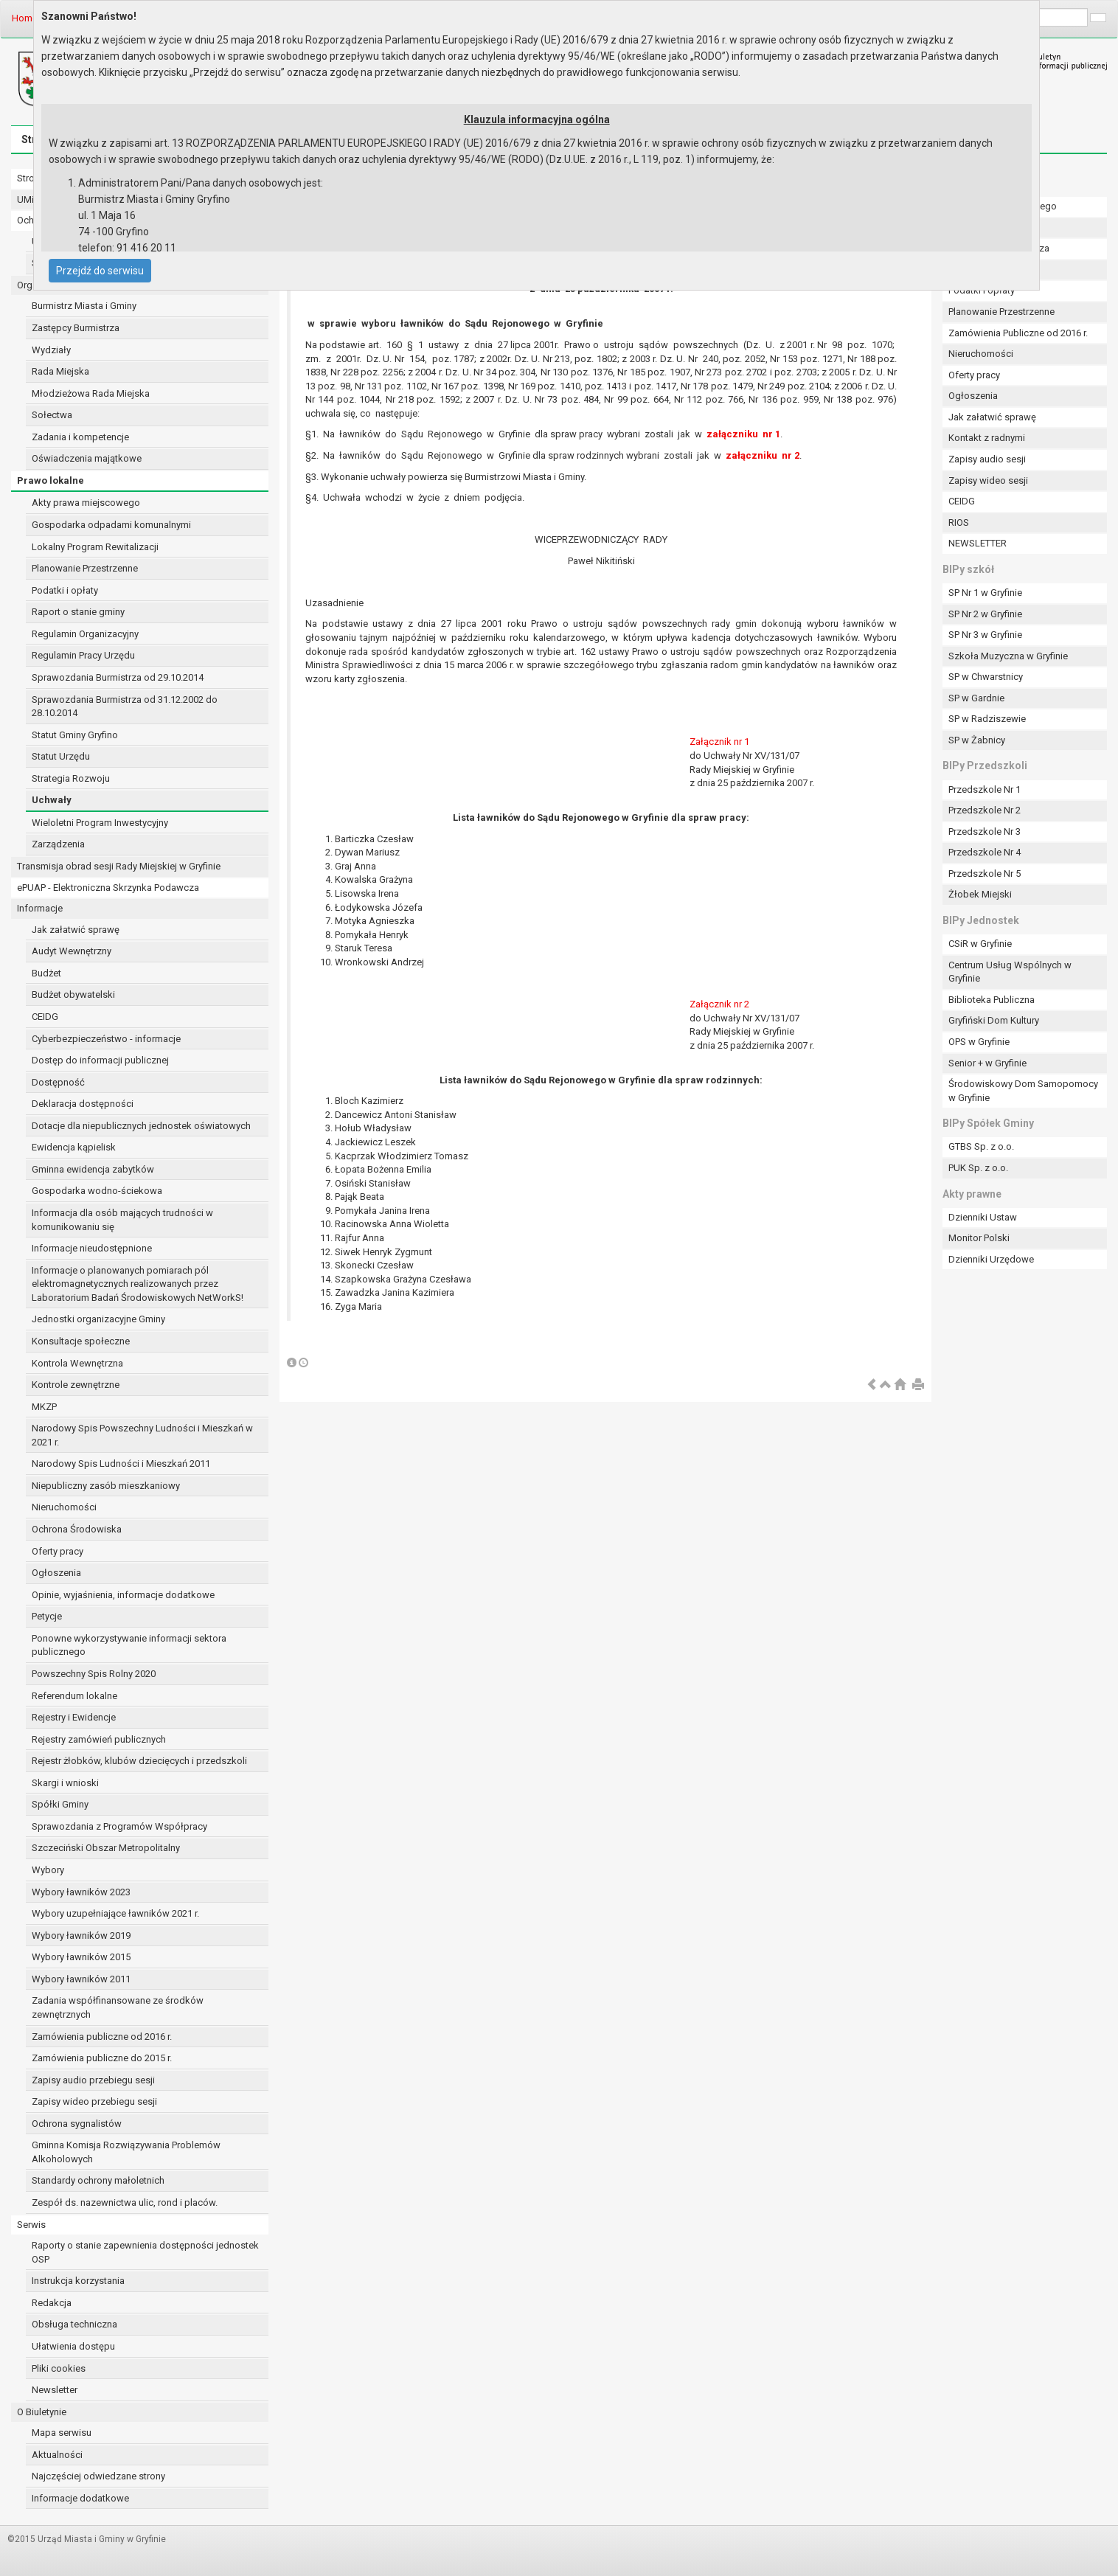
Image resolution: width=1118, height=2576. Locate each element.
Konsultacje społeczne (81, 1341)
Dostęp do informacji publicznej (100, 1060)
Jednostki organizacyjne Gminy (98, 1319)
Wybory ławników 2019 (81, 1935)
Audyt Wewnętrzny (71, 951)
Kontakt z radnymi (986, 437)
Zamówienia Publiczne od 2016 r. (1018, 333)
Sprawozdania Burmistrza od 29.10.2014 (118, 677)
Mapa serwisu (61, 2432)
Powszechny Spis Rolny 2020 (94, 1673)
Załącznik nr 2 (719, 1004)
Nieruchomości (64, 1507)
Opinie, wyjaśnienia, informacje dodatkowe (123, 1594)
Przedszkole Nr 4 (984, 852)
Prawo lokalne (50, 480)
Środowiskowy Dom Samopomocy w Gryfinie (1023, 1090)
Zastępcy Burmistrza (75, 327)
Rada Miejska (60, 371)
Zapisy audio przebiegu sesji (93, 2080)
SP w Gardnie (976, 698)
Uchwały (52, 799)
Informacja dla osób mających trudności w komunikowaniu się (122, 1219)
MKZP (44, 1406)
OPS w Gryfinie (979, 1041)
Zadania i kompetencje (80, 436)
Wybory (48, 1869)
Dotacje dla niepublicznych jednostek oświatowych (141, 1125)
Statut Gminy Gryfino (75, 734)
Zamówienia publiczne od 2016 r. (102, 2036)
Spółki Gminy (60, 1804)
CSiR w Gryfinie (980, 943)
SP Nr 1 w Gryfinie (985, 592)
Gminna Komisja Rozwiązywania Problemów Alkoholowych (126, 2151)
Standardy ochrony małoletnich (98, 2180)
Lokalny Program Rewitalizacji (95, 546)
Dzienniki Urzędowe (991, 1259)
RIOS (958, 522)
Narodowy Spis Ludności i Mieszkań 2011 (121, 1463)
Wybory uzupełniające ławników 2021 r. (115, 1913)
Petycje (47, 1616)
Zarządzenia (58, 844)
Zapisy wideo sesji (988, 480)
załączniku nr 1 (743, 434)
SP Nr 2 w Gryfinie (985, 613)
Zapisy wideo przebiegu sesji (94, 2101)
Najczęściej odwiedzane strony (98, 2476)
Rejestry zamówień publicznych (99, 1739)
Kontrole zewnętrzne (75, 1384)
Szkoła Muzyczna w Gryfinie (1008, 656)
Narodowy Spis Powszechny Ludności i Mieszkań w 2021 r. (142, 1435)
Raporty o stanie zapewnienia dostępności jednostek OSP (145, 2252)
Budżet (46, 973)
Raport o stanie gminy (78, 611)
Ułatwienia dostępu (73, 2346)
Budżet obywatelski (73, 994)
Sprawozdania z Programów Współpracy (119, 1826)
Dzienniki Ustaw (982, 1217)
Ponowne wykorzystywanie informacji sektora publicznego (129, 1645)
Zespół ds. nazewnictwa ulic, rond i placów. (125, 2202)
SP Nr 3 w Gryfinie (985, 634)
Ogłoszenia (56, 1572)
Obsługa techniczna (74, 2324)
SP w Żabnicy (976, 740)
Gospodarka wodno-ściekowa (97, 1190)
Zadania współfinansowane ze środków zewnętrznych (118, 2007)
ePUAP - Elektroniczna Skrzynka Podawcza (108, 887)
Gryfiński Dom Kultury (993, 1020)
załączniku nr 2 (762, 455)
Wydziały (51, 349)
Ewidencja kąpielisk (74, 1147)
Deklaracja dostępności (82, 1103)
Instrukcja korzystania (78, 2280)
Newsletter (54, 2389)
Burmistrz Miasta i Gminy (84, 305)
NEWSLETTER (977, 543)
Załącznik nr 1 (719, 741)
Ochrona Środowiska (77, 1529)
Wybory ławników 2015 (81, 1956)
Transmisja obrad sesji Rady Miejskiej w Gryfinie (119, 866)
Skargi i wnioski (65, 1782)
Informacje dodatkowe (80, 2498)
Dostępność (58, 1082)
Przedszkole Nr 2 (984, 810)
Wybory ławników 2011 (81, 1979)
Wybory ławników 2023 (81, 1892)
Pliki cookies (59, 2368)
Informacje (40, 908)
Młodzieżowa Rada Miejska (91, 393)
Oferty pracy (57, 1551)
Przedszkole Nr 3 (984, 831)
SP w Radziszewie (987, 718)
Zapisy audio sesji (987, 459)
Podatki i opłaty (65, 590)
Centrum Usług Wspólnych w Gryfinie (1010, 972)
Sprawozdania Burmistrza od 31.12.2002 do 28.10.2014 (125, 706)
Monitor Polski (979, 1237)
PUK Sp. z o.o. (978, 1167)
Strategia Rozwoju (71, 778)
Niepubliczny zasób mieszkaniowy (106, 1485)
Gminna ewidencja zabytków (93, 1169)
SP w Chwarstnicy (985, 676)
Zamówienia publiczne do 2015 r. (102, 2057)
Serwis (31, 2224)
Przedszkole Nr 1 (984, 789)
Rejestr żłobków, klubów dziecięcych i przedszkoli (139, 1760)
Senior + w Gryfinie (987, 1063)
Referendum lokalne (74, 1695)
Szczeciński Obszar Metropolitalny (106, 1847)
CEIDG (45, 1016)
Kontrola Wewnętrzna (77, 1363)
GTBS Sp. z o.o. (981, 1146)
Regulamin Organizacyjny (85, 633)
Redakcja (52, 2302)
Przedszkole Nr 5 (984, 873)
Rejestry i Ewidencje (74, 1717)
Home (25, 18)
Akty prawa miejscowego (86, 502)
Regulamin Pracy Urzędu (83, 655)
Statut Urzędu (61, 756)
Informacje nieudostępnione (92, 1248)
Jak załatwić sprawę (75, 929)
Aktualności (57, 2454)
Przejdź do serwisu (100, 271)
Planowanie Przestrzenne (85, 568)
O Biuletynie (41, 2411)
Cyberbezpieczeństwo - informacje (106, 1038)
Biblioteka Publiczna (991, 999)
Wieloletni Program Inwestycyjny (100, 822)
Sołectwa (52, 414)
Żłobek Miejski (980, 894)
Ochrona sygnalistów (77, 2123)
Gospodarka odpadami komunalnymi (111, 524)
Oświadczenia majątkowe (87, 458)
